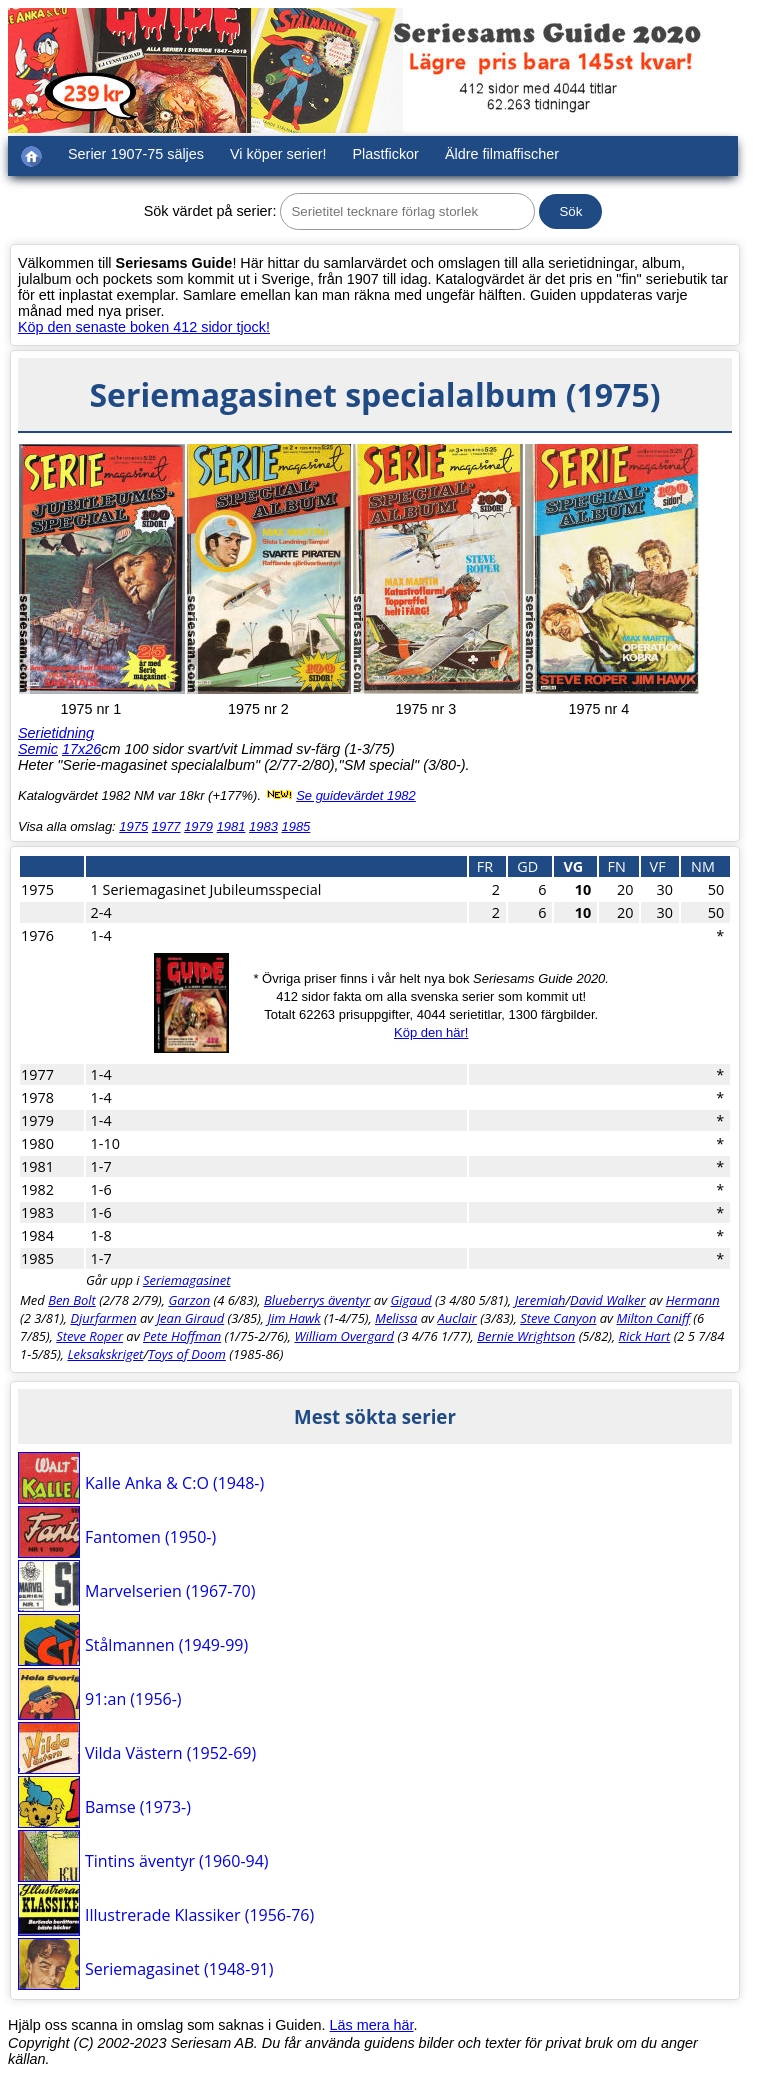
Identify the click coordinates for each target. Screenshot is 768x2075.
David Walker (608, 1300)
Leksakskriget (105, 1354)
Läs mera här (372, 2025)
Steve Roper (89, 1336)
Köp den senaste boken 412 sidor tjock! (144, 327)
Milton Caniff (653, 1318)
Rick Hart (645, 1336)
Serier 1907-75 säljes (136, 154)
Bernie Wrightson (526, 1336)
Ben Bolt (72, 1300)
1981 (231, 826)
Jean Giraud (191, 1318)
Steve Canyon (558, 1318)
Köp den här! (431, 1032)
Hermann (693, 1300)
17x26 (81, 749)
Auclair (457, 1318)
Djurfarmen (103, 1318)
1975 (133, 826)
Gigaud (411, 1300)
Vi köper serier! (278, 154)
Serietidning (56, 733)
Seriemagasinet (187, 1280)
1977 (166, 826)
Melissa (396, 1318)
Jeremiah (540, 1300)
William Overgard (344, 1336)
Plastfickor (386, 154)
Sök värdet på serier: (210, 211)
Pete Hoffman (182, 1336)
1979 (198, 826)
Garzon (189, 1300)
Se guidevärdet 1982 (356, 795)
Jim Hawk (293, 1318)
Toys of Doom (187, 1354)
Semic (38, 749)
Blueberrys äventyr (317, 1300)
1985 (295, 826)
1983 (263, 826)
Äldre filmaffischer (502, 154)
